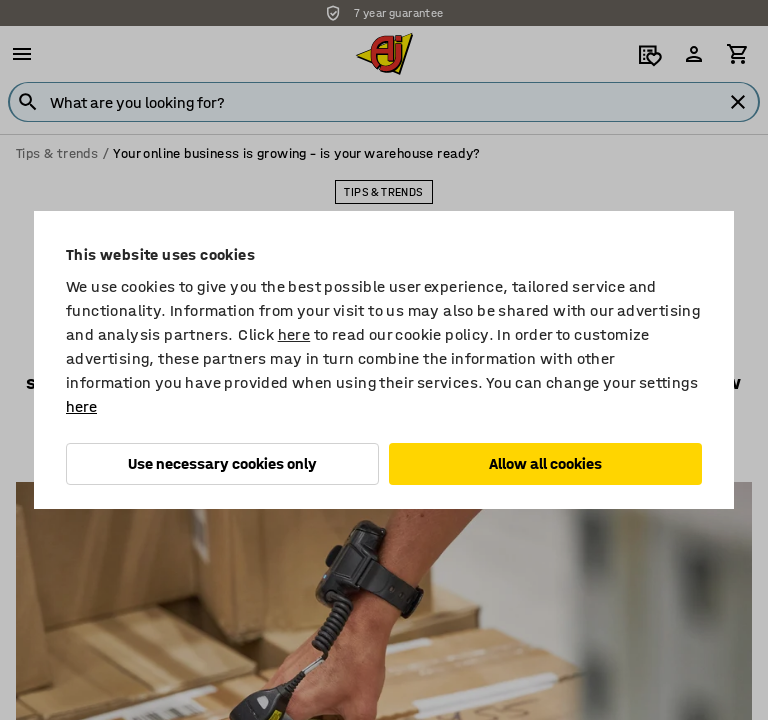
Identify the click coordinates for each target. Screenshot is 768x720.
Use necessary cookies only (222, 463)
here (294, 334)
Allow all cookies (545, 463)
